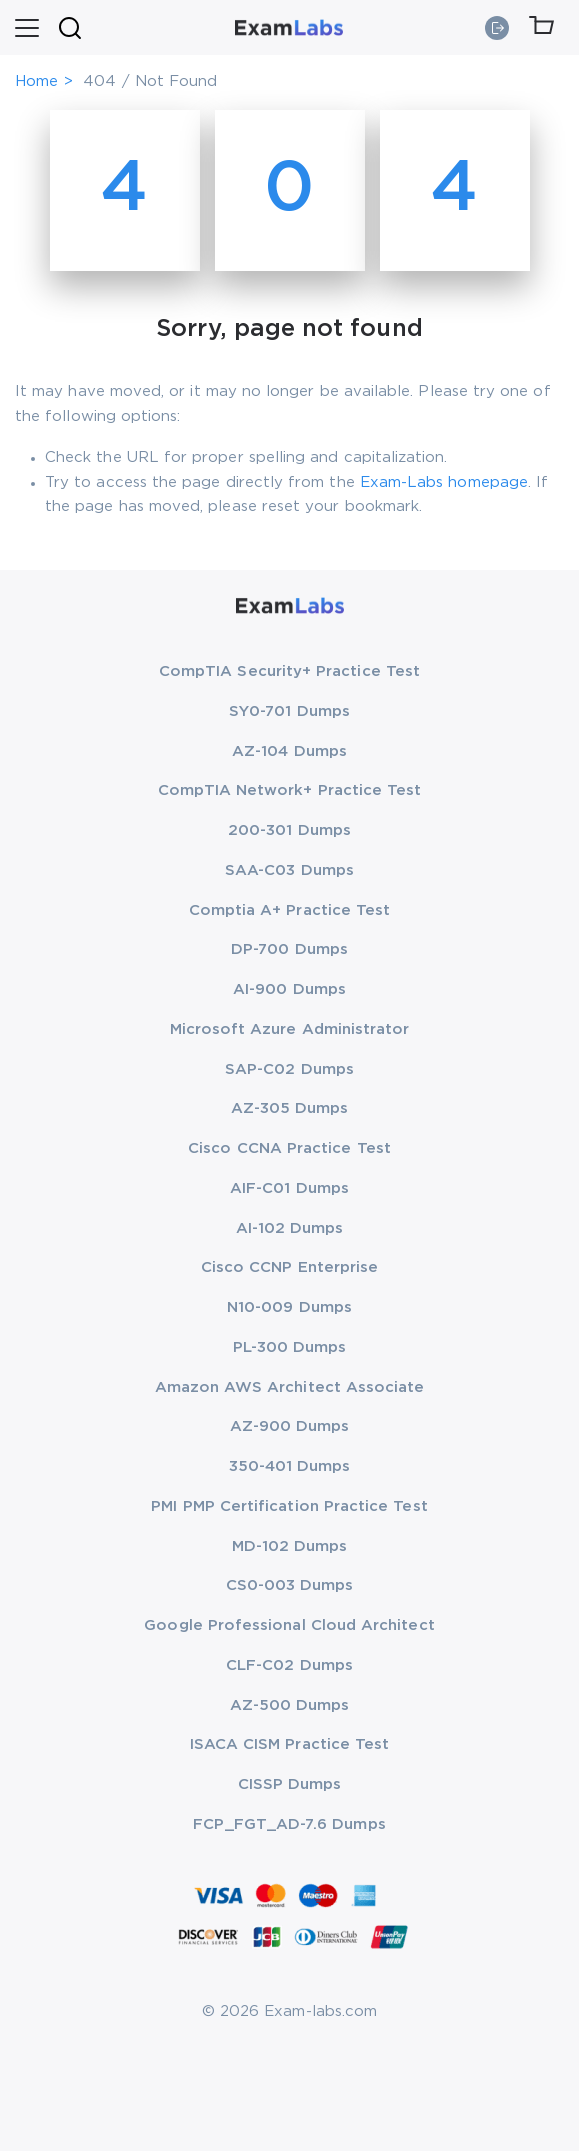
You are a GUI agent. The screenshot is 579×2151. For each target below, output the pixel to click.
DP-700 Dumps (289, 949)
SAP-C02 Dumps (289, 1069)
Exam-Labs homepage (444, 482)
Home (36, 81)
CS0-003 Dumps (290, 1585)
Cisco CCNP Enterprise (289, 1267)
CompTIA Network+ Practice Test (290, 790)
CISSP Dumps (290, 1784)
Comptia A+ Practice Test (290, 910)
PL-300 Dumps (290, 1347)
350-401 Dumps (290, 1466)
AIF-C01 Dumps (289, 1188)
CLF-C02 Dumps (289, 1665)
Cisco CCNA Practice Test (289, 1148)
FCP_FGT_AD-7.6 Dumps (289, 1824)
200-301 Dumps (289, 830)
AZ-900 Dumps (290, 1426)
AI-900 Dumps (289, 989)
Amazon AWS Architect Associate (290, 1387)
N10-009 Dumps (289, 1307)
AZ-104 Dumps (289, 751)
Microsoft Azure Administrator (290, 1029)
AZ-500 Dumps (290, 1705)
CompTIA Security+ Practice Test (289, 671)
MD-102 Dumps (290, 1546)
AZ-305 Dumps (290, 1108)
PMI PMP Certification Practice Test (289, 1506)
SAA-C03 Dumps (289, 870)
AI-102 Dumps (290, 1228)
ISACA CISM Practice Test (290, 1744)
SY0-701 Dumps (289, 711)
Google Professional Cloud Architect (289, 1625)
